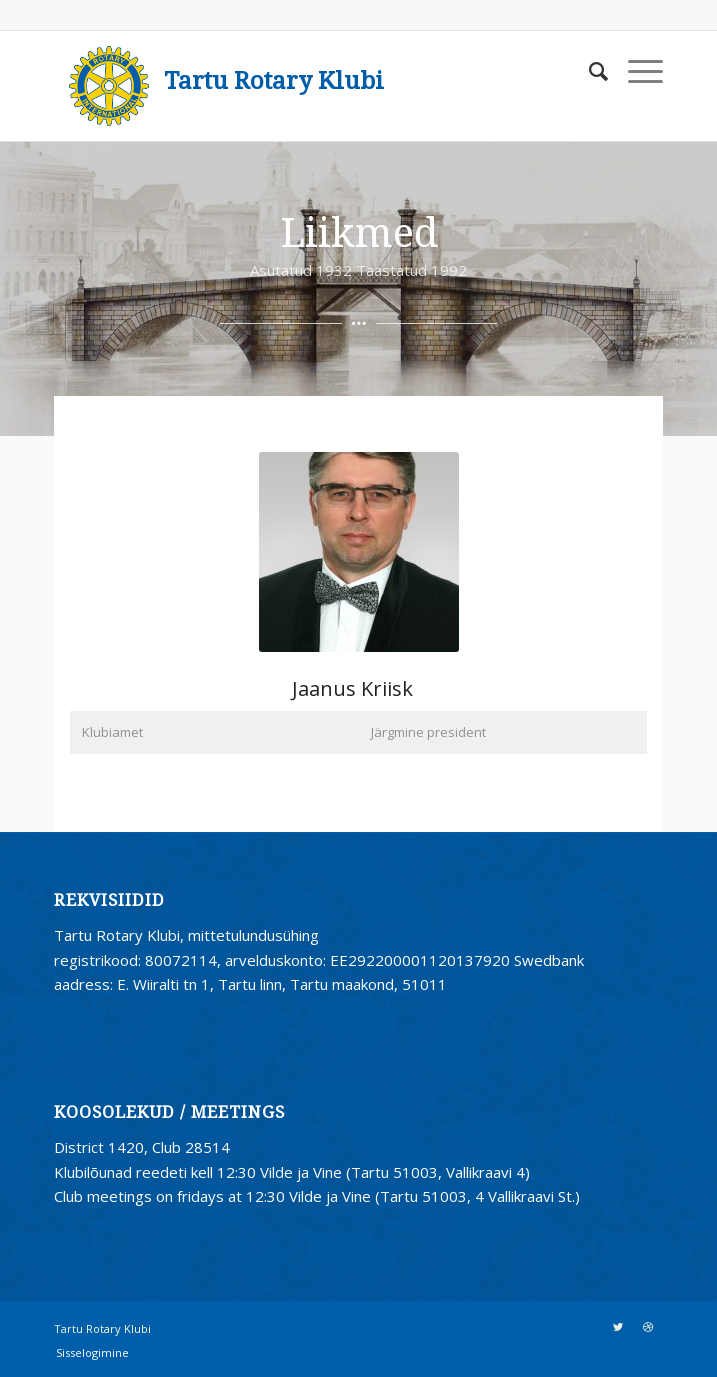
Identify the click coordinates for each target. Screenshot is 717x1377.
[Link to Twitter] (618, 1327)
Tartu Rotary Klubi (274, 81)
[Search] (588, 71)
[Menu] (635, 71)
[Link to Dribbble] (648, 1327)
